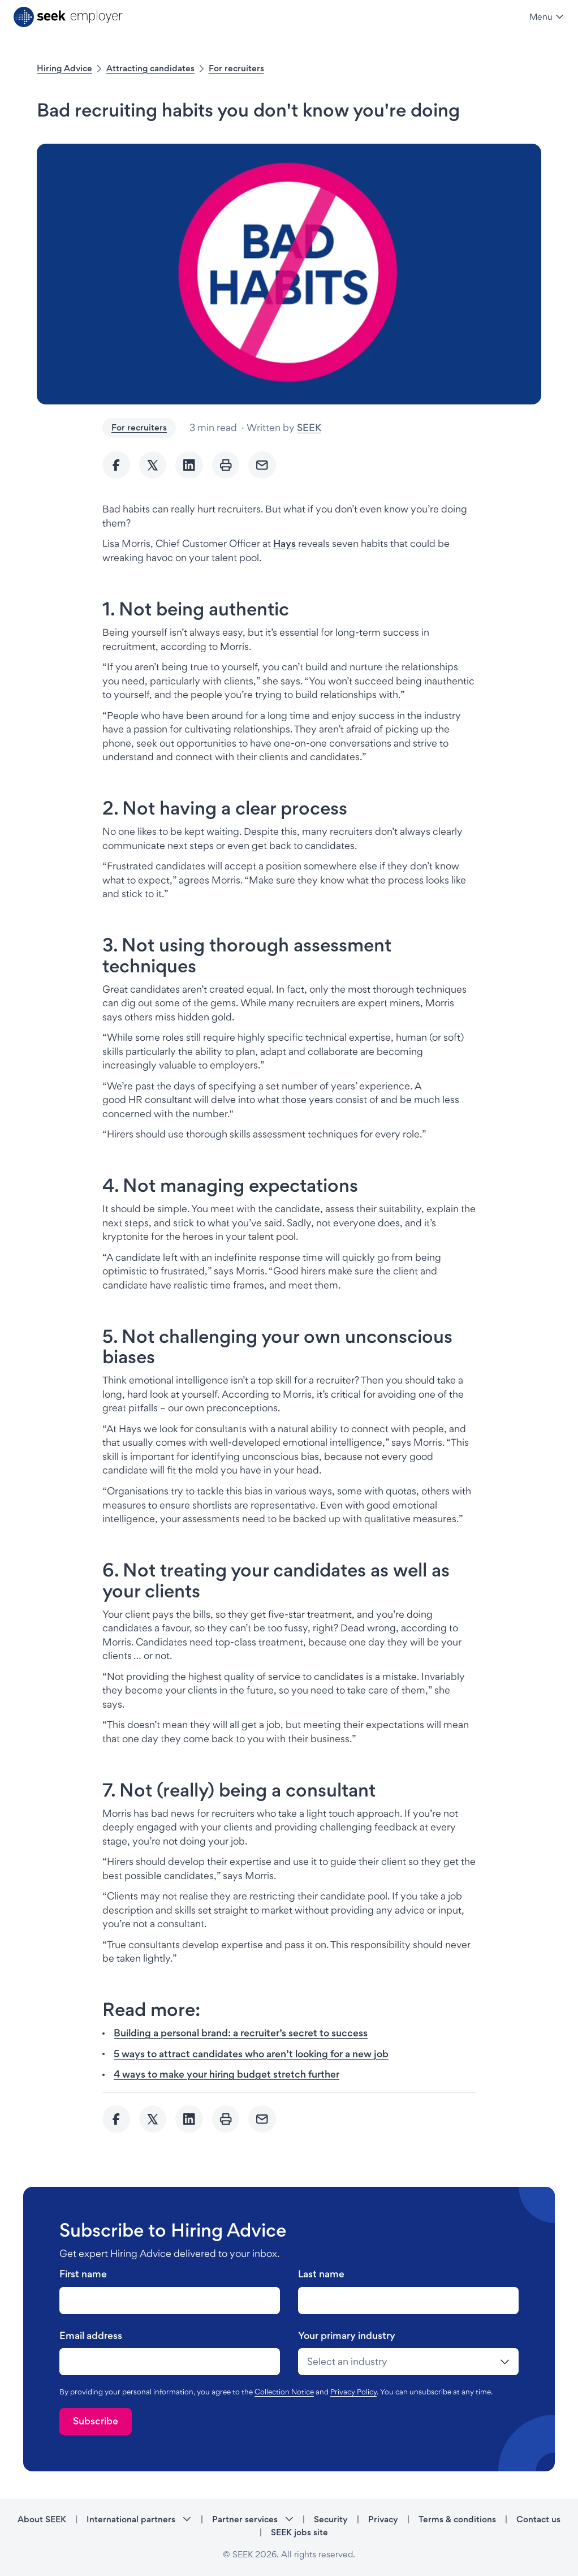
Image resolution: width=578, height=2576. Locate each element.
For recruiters (236, 68)
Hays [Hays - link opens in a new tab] (284, 543)
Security (331, 2519)
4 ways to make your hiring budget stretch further (226, 2074)
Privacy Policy (353, 2391)
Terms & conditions (457, 2519)
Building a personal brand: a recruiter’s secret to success (241, 2033)
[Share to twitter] (153, 465)
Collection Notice (284, 2391)
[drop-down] (408, 2361)
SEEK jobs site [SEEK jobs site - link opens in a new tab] (299, 2532)
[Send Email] (262, 465)
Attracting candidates (150, 68)
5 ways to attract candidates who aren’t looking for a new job (251, 2054)
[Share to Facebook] (116, 465)
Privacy (383, 2519)
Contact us (538, 2519)
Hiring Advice (64, 68)
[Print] (226, 465)
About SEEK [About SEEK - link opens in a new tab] (42, 2519)
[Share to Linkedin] (189, 465)
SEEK (309, 427)
